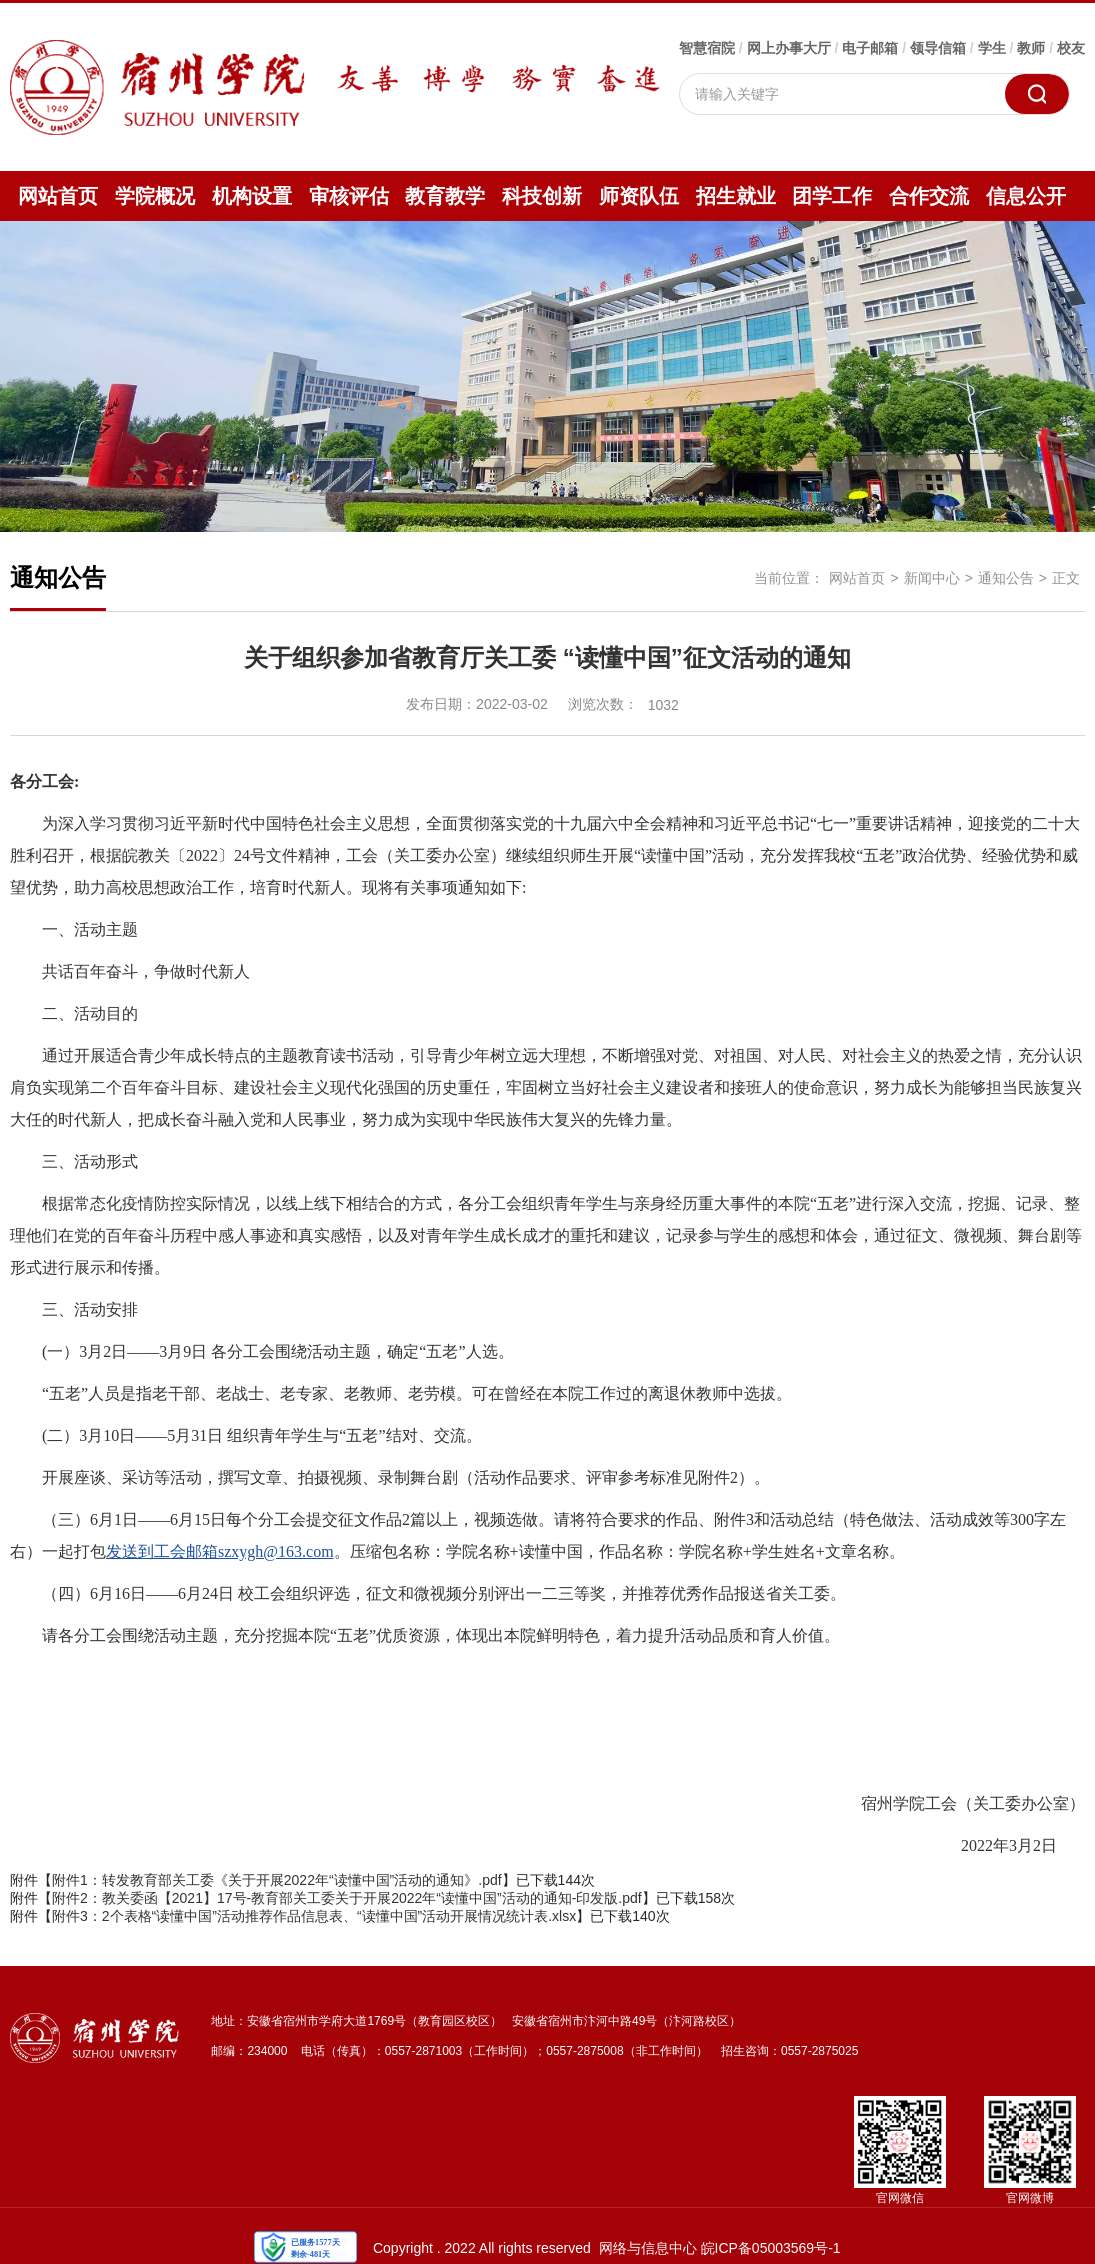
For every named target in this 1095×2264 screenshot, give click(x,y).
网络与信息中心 (648, 2248)
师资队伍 (639, 196)
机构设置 (252, 196)
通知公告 (1006, 578)
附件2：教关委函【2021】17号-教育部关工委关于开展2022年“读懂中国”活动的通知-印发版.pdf (347, 1898)
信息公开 (1026, 196)
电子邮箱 (870, 48)
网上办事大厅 (789, 48)
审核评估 (349, 196)
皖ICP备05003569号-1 (771, 2248)
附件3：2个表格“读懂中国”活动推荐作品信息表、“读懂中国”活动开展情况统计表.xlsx (314, 1916)
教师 (1031, 48)
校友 (1071, 48)
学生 (992, 48)
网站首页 (58, 196)
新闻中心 (932, 578)
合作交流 (929, 196)
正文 (1066, 578)
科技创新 (542, 196)
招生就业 (736, 196)
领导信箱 (938, 48)
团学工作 (832, 196)
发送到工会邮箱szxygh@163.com (220, 1551)
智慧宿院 (707, 48)
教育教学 (445, 196)
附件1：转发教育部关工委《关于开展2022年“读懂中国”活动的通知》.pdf (277, 1880)
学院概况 (155, 196)
